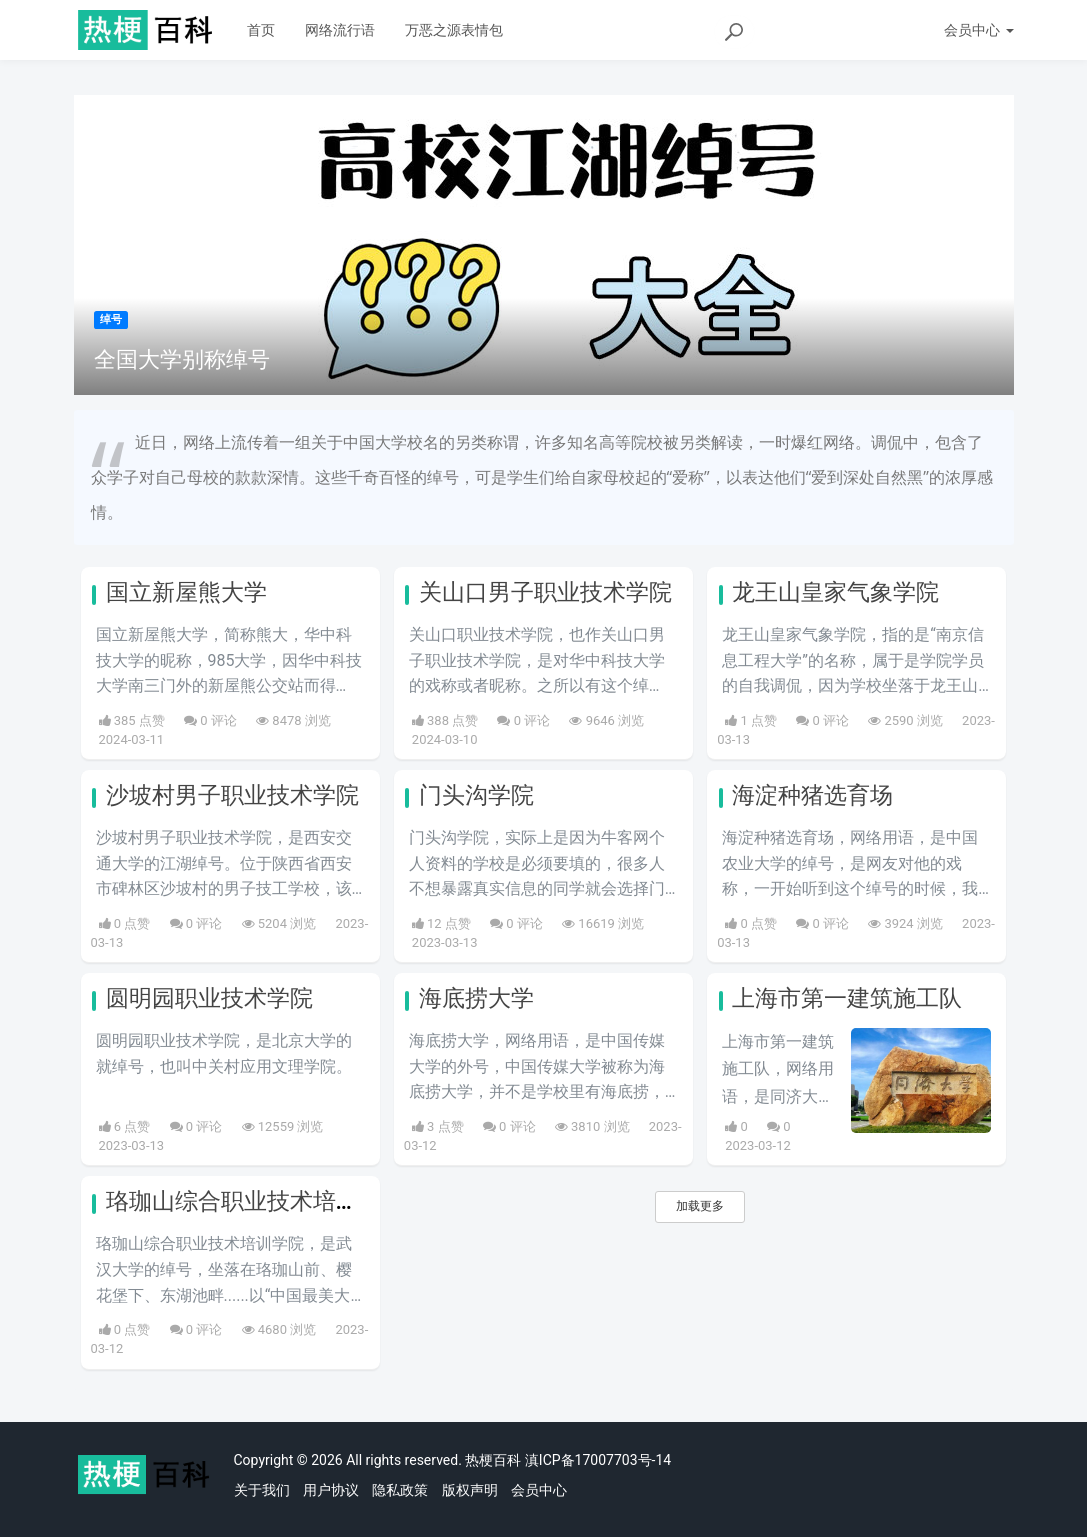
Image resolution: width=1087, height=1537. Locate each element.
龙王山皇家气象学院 (835, 592)
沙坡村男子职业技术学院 (232, 795)
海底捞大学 (476, 998)
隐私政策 (400, 1490)
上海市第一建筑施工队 (847, 998)
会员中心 (539, 1490)
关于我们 (262, 1490)
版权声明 (470, 1490)
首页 (261, 30)
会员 (978, 30)
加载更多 (700, 1206)
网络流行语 (340, 30)
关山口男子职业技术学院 (545, 592)
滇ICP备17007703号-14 (598, 1460)
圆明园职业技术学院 (209, 998)
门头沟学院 (476, 795)
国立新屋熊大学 (186, 592)
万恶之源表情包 (454, 30)
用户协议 (331, 1490)
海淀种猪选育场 (812, 795)
